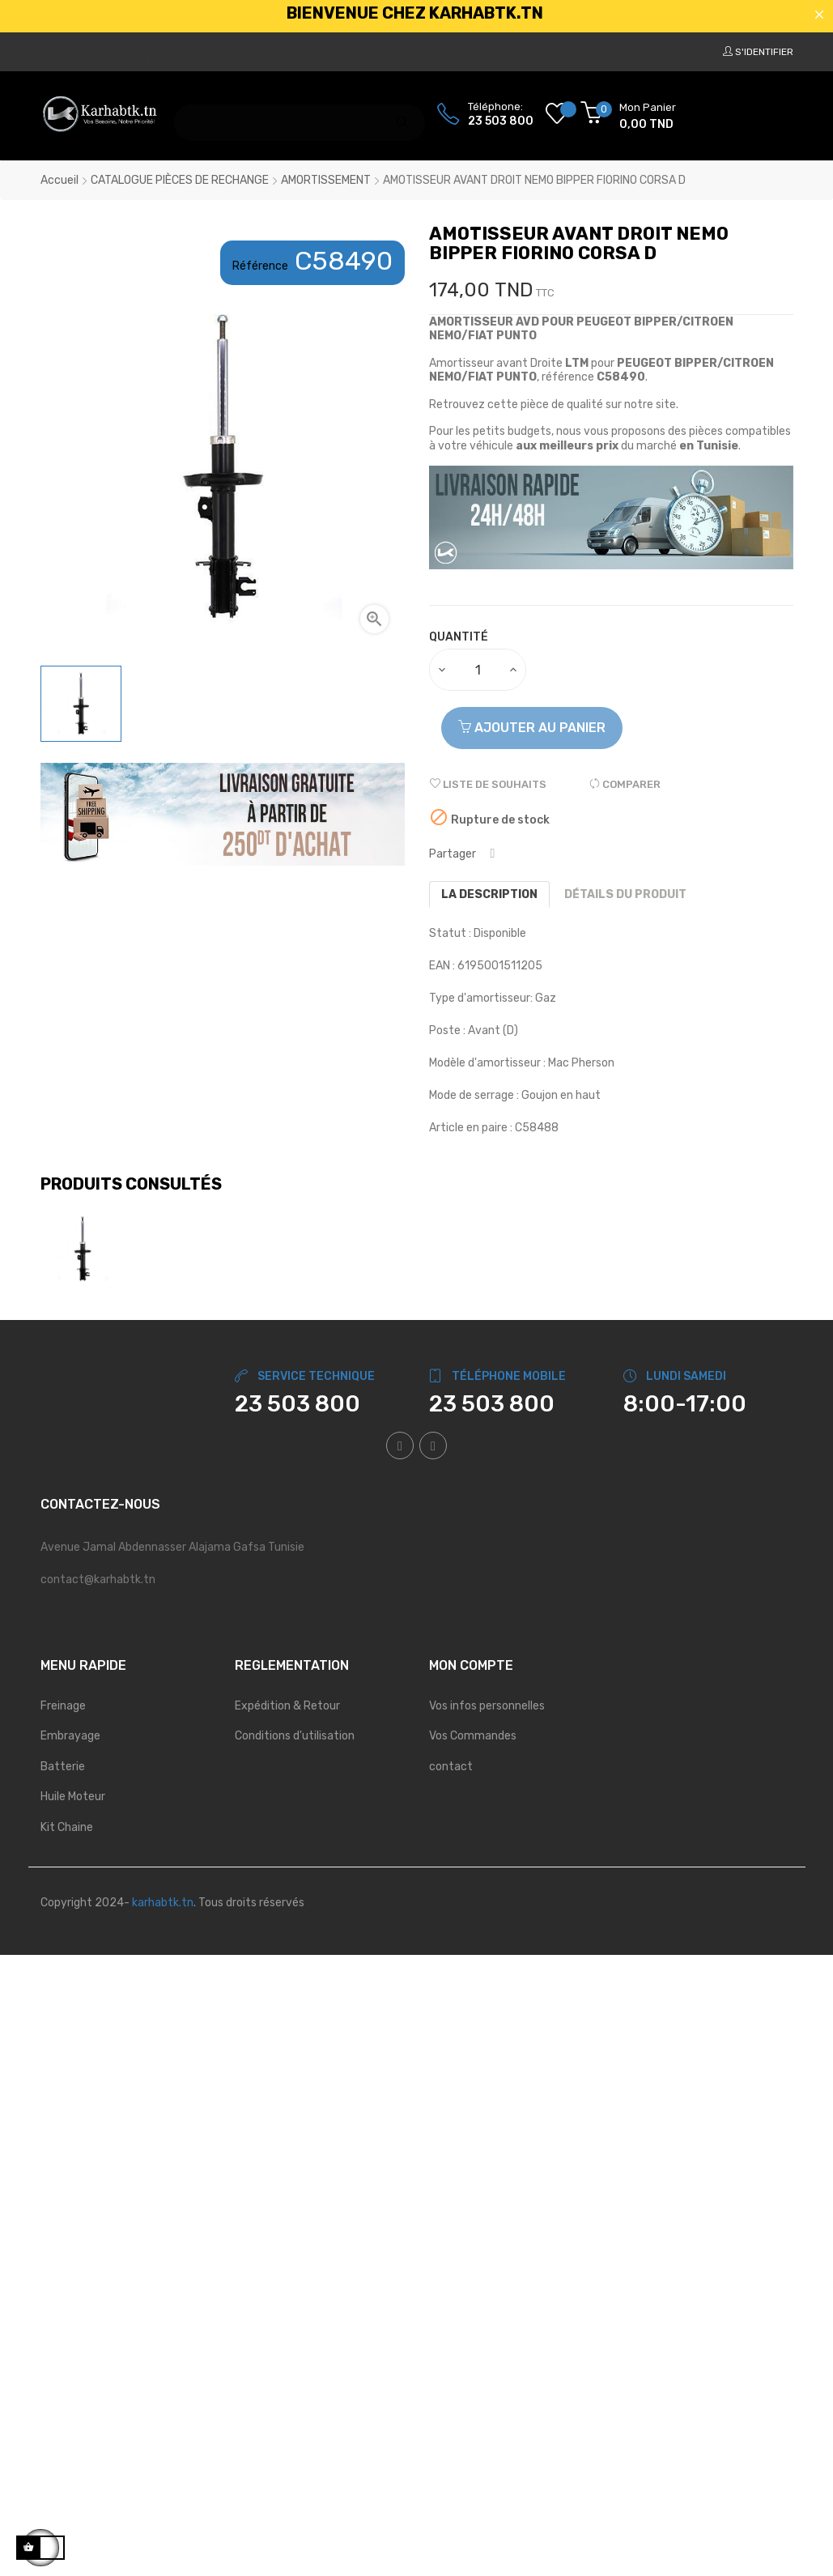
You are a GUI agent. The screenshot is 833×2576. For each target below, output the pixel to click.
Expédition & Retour (287, 1706)
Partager (493, 854)
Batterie (62, 1766)
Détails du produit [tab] (625, 894)
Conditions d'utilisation (295, 1736)
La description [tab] (489, 894)
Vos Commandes (472, 1736)
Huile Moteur (72, 1796)
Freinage (63, 1706)
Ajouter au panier (532, 727)
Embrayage (70, 1736)
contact (451, 1766)
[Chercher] (300, 114)
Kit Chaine (66, 1827)
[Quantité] (478, 669)
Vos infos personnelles (487, 1706)
